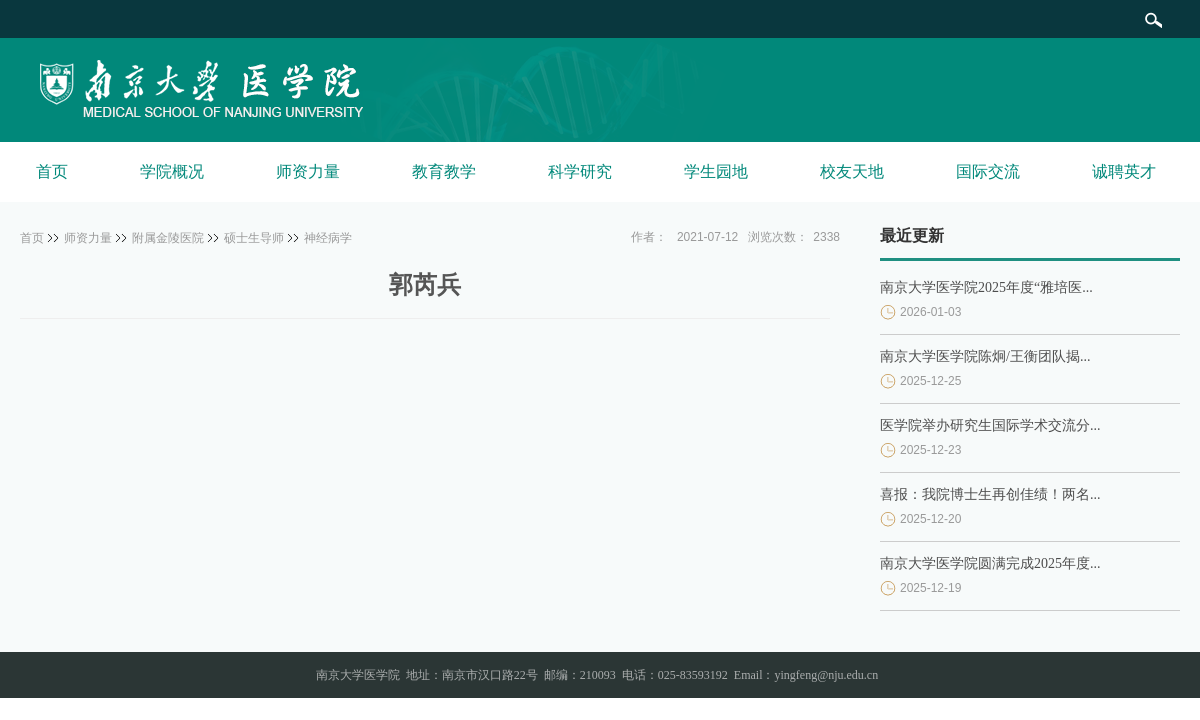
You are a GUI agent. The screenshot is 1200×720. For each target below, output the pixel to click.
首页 (52, 171)
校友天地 (852, 171)
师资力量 (308, 171)
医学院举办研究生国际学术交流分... (990, 425)
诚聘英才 (1124, 171)
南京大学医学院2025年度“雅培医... (986, 287)
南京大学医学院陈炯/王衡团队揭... (985, 356)
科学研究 (580, 171)
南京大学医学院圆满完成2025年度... (990, 563)
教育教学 (444, 171)
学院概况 (172, 171)
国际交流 (988, 171)
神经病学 (328, 238)
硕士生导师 (254, 238)
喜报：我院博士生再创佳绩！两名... (990, 494)
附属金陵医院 (168, 238)
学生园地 (716, 171)
